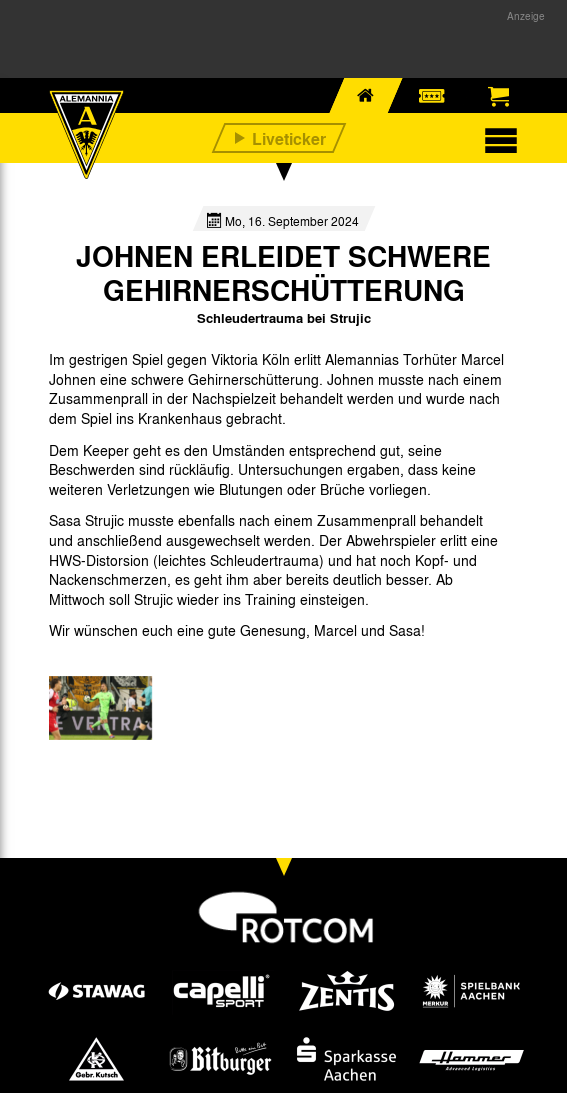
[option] (100, 708)
